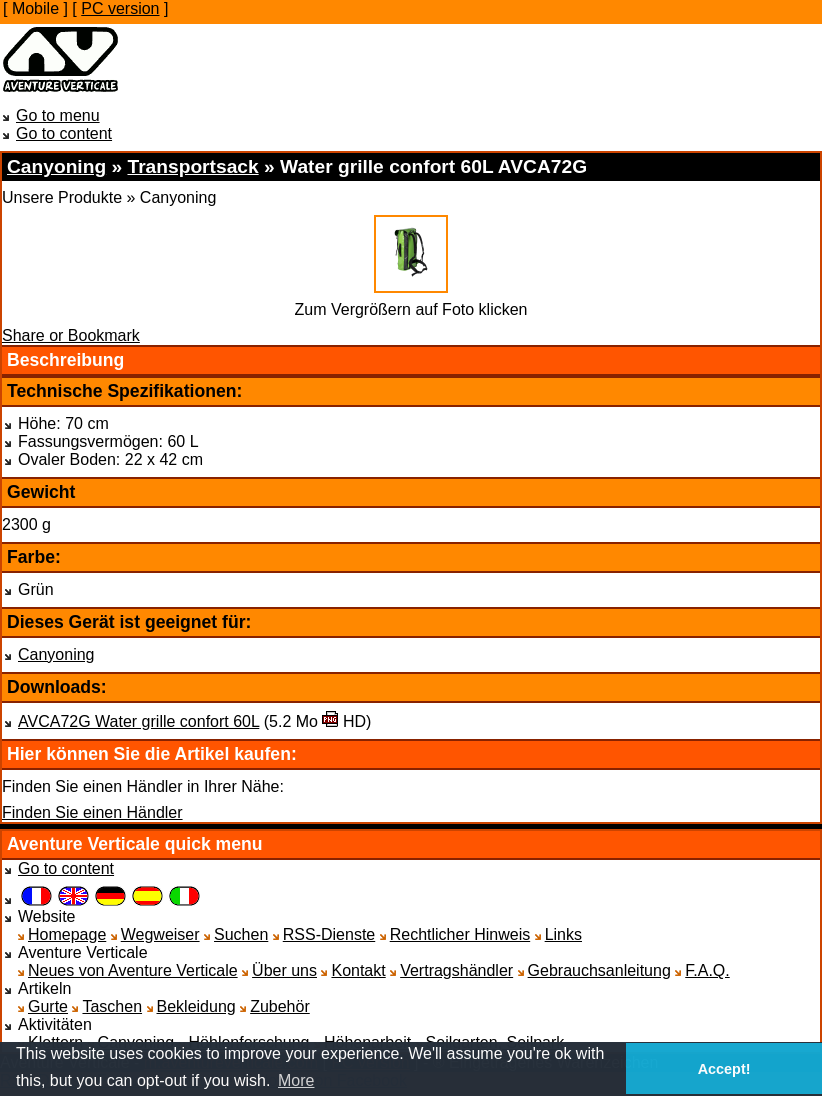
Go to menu (58, 115)
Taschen (112, 1006)
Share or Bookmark (71, 335)
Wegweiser (160, 934)
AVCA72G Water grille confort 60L (138, 721)
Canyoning (56, 654)
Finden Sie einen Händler (92, 812)
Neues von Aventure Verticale (133, 970)
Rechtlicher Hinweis (460, 934)
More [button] (296, 1080)
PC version (120, 8)
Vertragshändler (456, 970)
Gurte (48, 1006)
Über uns (284, 970)
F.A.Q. (707, 970)
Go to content (64, 133)
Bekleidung (196, 1006)
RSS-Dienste (329, 934)
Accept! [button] (724, 1069)
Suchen (241, 934)
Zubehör (280, 1006)
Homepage (67, 934)
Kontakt (358, 970)
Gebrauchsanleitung (599, 970)
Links (563, 934)
